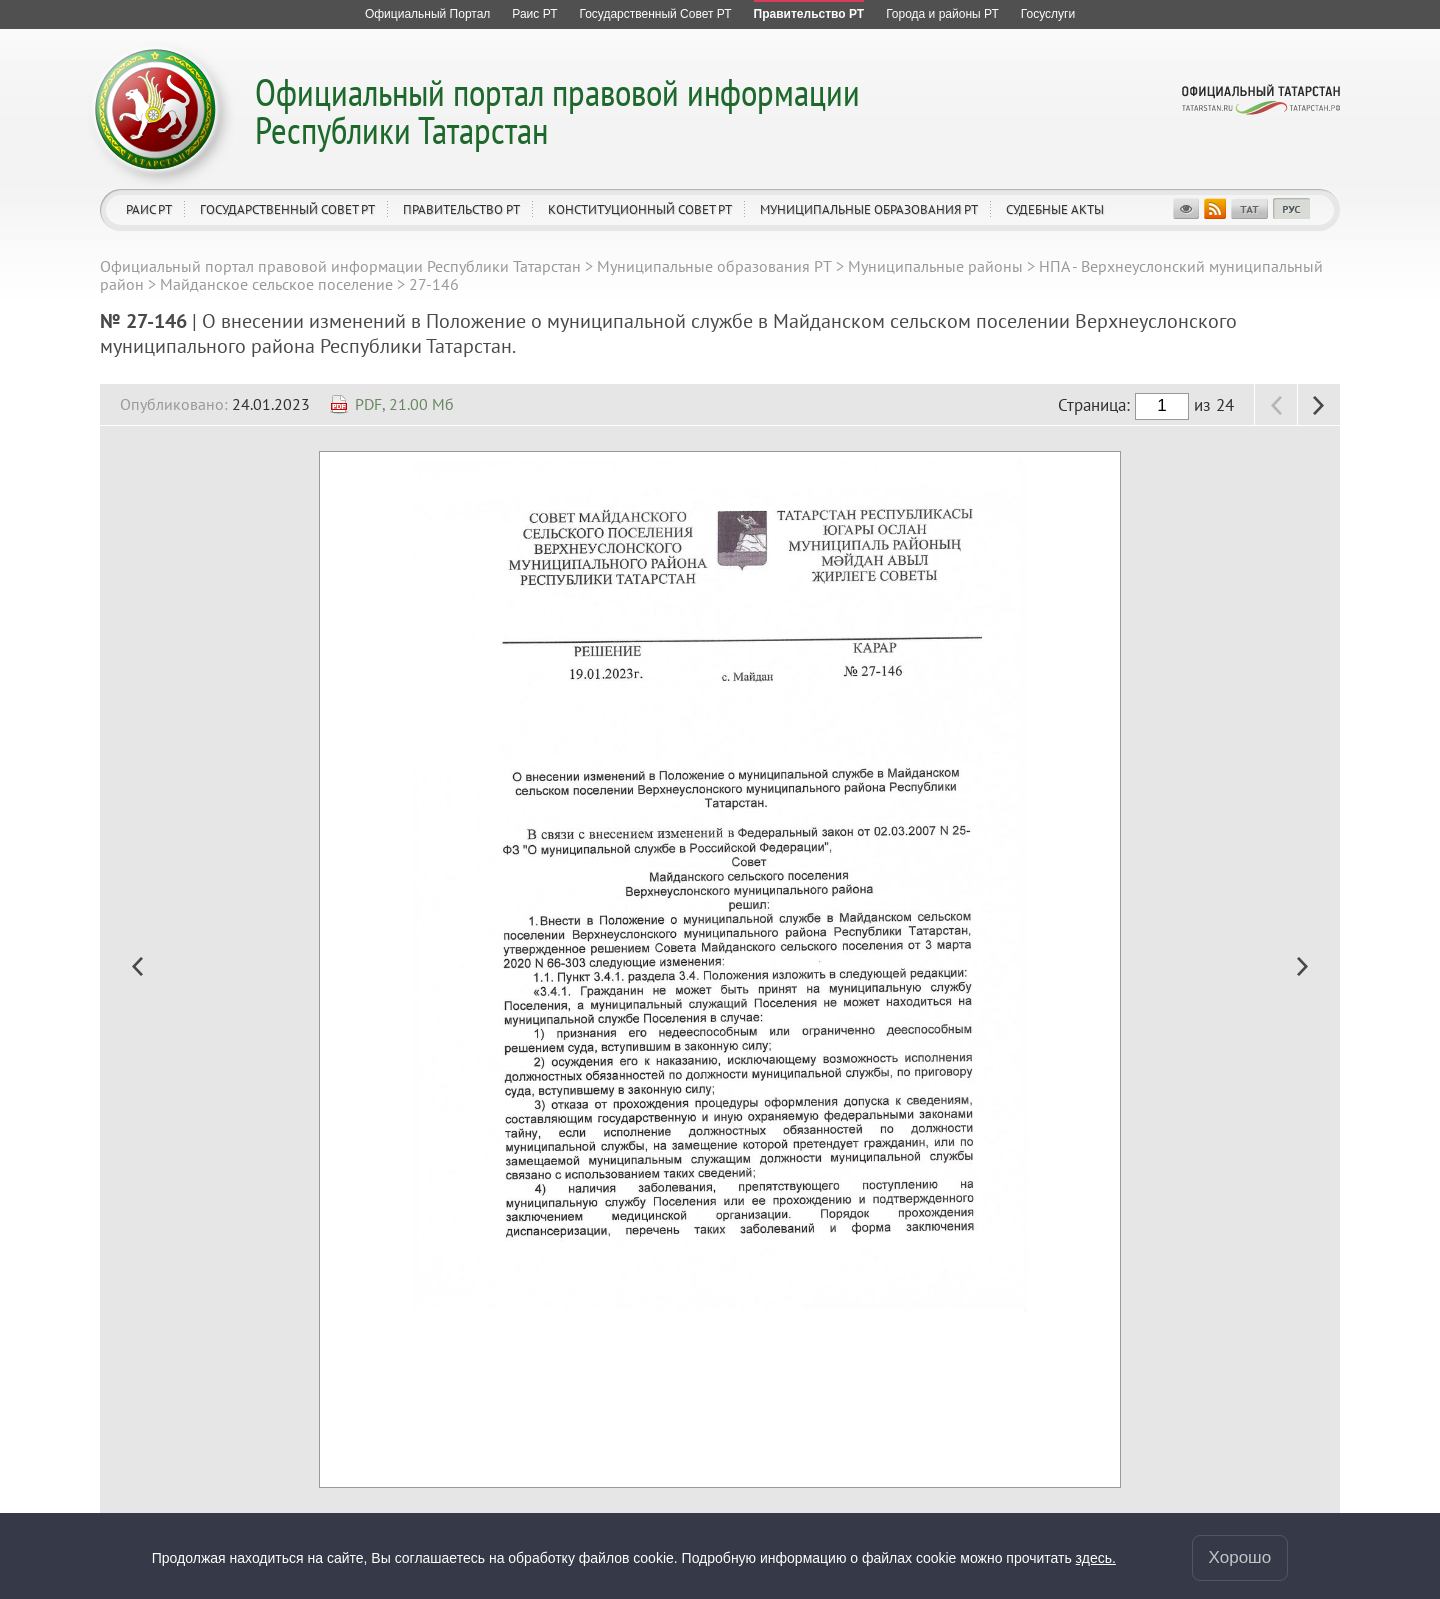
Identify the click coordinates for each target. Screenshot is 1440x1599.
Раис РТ (149, 209)
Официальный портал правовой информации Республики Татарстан (557, 110)
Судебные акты (1055, 209)
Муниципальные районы (935, 266)
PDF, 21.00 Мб (404, 404)
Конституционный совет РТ (640, 209)
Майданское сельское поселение (276, 284)
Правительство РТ (461, 209)
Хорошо (1240, 1557)
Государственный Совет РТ (287, 209)
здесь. (1096, 1558)
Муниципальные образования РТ (869, 209)
